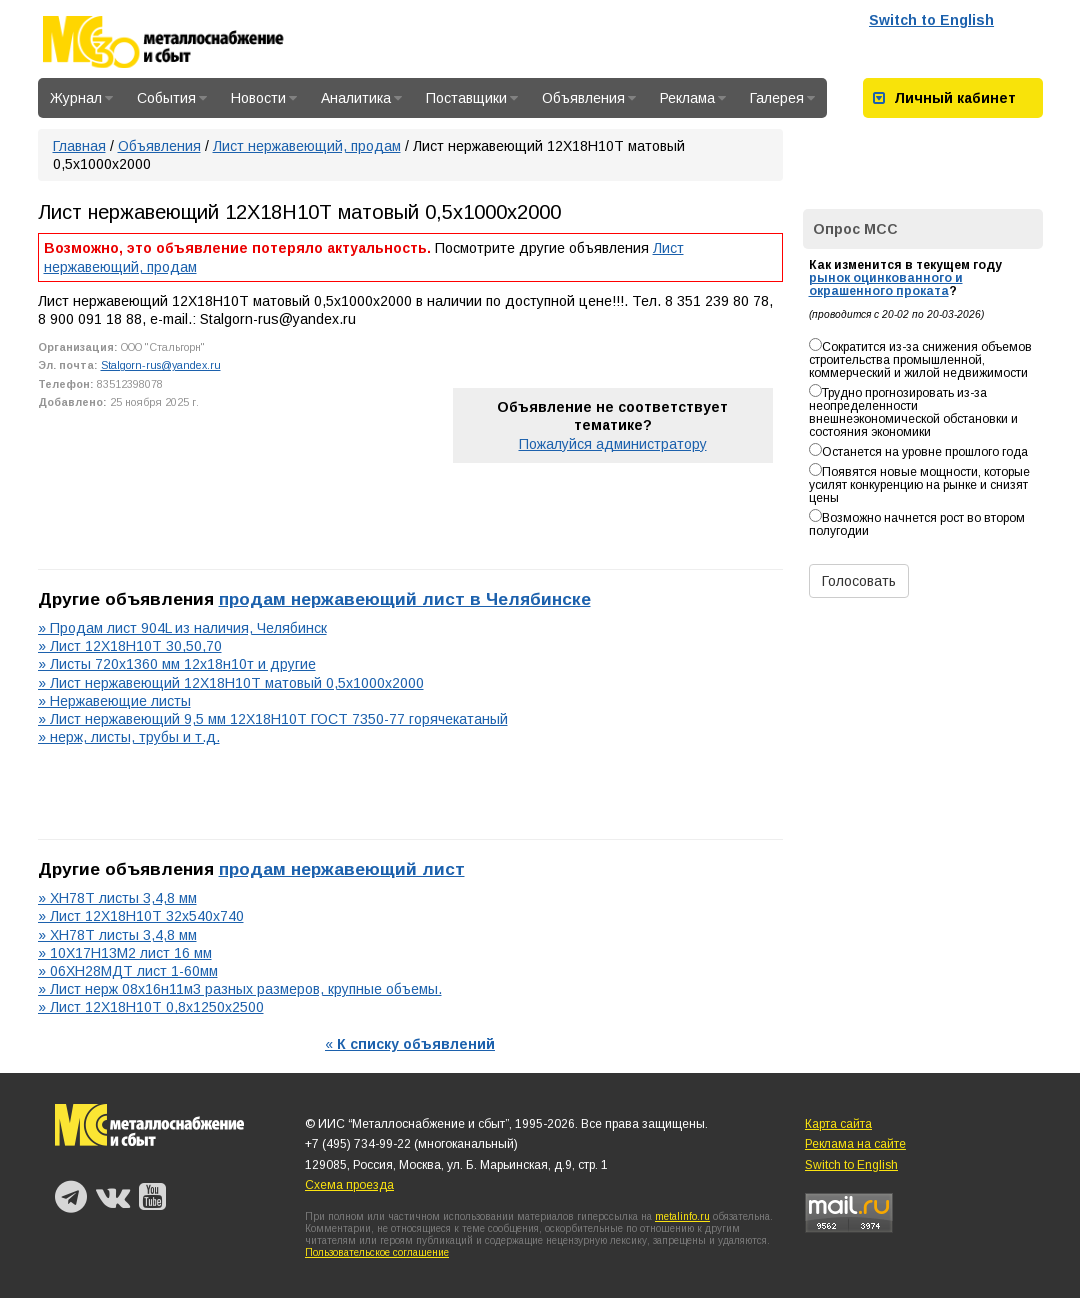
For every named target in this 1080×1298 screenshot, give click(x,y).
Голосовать (859, 581)
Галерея (782, 98)
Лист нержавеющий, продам (307, 146)
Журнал (81, 98)
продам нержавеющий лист (342, 869)
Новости (264, 98)
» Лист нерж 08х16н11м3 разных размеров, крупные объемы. (240, 989)
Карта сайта (838, 1124)
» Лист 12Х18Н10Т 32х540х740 (141, 916)
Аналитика (361, 98)
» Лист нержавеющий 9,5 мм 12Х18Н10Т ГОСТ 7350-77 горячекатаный (273, 719)
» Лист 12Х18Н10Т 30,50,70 (130, 646)
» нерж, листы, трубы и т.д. (129, 737)
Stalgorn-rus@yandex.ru (161, 365)
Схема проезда (349, 1185)
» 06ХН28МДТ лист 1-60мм (128, 971)
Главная (79, 146)
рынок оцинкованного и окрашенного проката (886, 284)
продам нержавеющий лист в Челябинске (405, 599)
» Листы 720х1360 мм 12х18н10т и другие (177, 664)
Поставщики (472, 98)
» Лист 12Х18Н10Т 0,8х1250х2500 (151, 1007)
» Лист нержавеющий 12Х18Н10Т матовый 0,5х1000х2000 (231, 683)
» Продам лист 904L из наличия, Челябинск (182, 628)
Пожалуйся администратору (613, 444)
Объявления (589, 98)
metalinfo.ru (682, 1216)
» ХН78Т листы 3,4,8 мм (117, 898)
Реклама (693, 98)
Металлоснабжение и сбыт (190, 42)
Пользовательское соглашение (377, 1252)
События (172, 98)
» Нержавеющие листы (114, 701)
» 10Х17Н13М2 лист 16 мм (125, 953)
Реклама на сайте (855, 1144)
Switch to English (931, 20)
